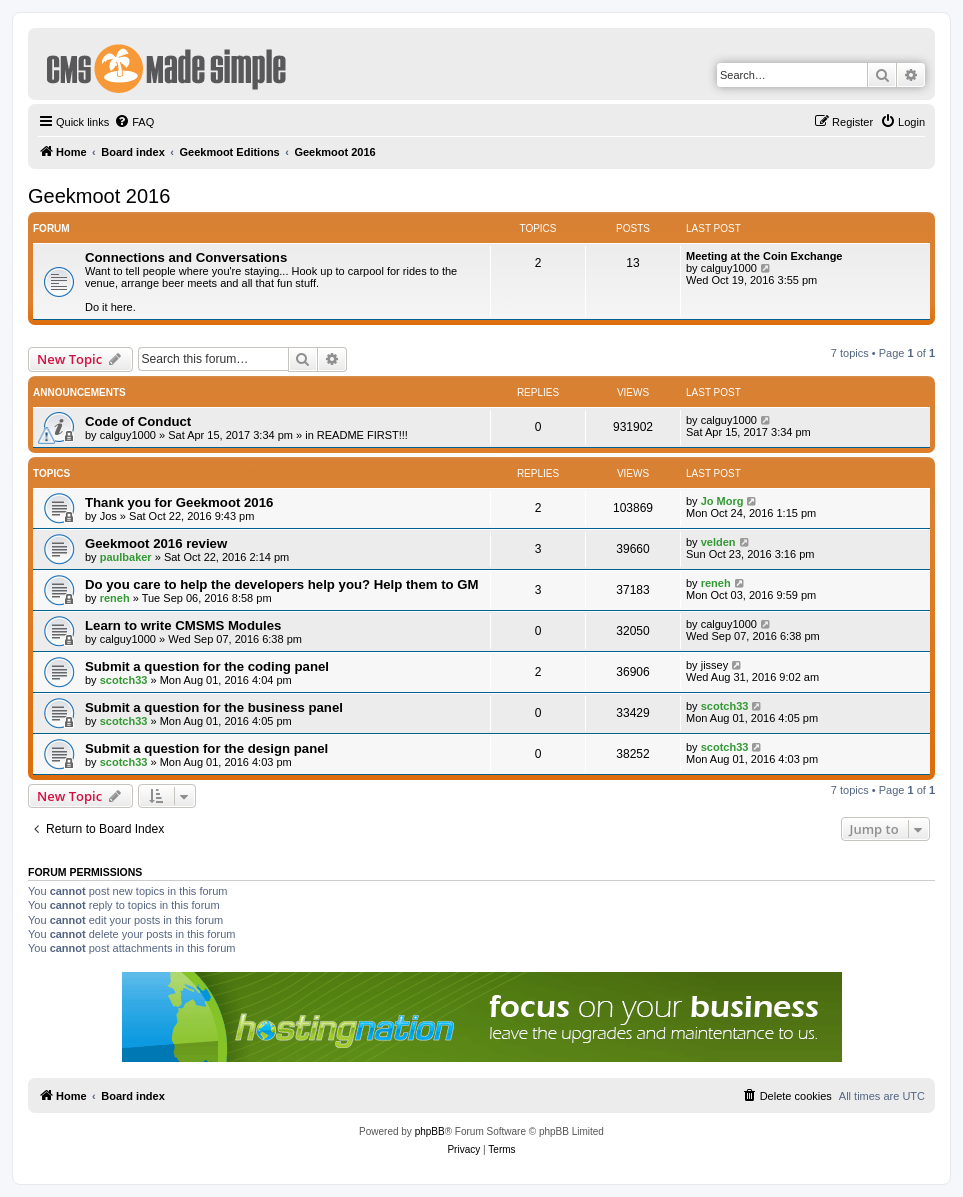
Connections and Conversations (186, 257)
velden (718, 542)
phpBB (430, 1131)
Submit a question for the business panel (214, 707)
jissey (715, 665)
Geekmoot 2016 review (156, 543)
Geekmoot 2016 (99, 196)
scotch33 (124, 680)
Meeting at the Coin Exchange (764, 256)
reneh (115, 598)
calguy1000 (729, 268)
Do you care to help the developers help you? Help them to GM (281, 584)
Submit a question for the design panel (206, 748)
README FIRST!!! (362, 435)
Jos (108, 516)
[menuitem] (134, 122)
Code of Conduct (138, 421)
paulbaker (126, 557)
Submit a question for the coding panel (207, 666)
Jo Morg (722, 501)
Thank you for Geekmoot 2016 (179, 502)
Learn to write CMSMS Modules (183, 625)
